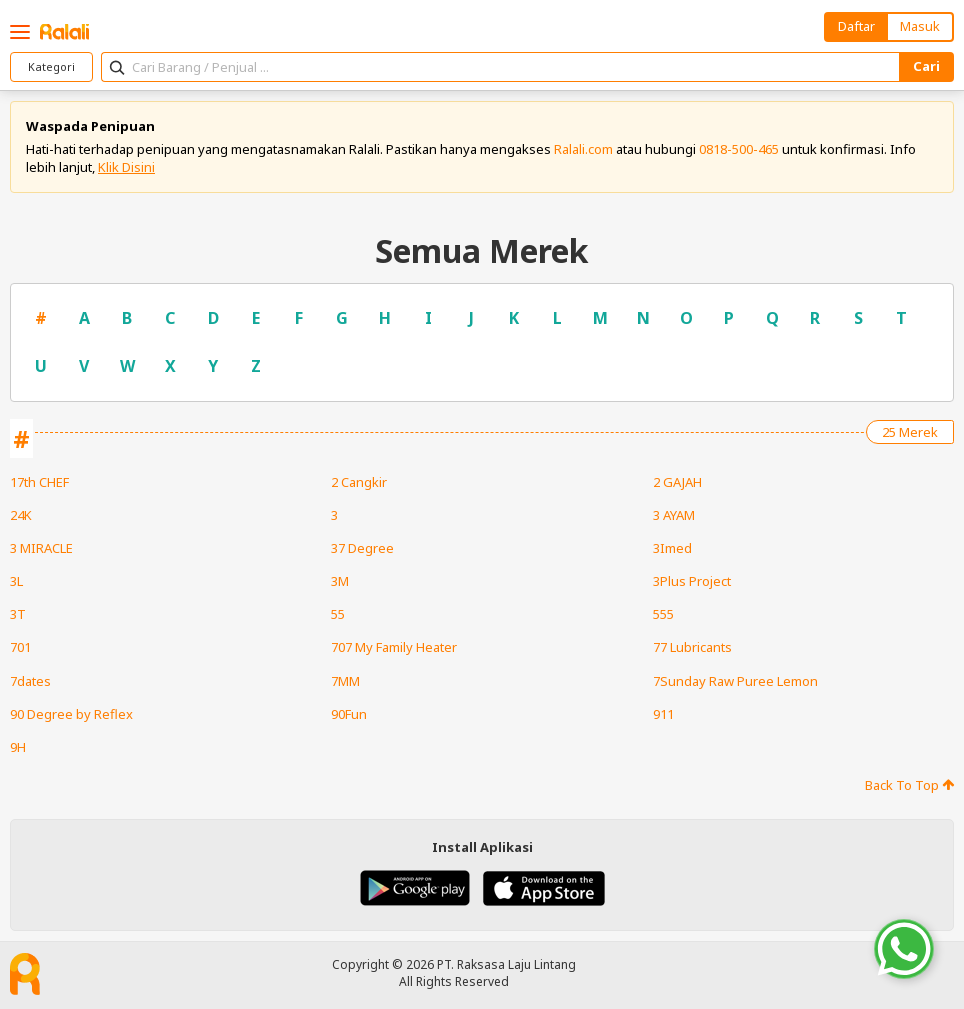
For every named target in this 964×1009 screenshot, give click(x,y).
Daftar (856, 26)
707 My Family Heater (394, 647)
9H (18, 747)
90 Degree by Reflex (71, 714)
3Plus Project (692, 581)
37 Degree (362, 548)
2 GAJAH (677, 482)
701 (20, 647)
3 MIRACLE (41, 548)
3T (18, 614)
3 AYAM (674, 515)
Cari (926, 66)
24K (21, 515)
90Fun (349, 714)
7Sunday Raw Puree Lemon (735, 681)
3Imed (672, 548)
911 (663, 714)
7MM (345, 681)
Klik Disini (126, 167)
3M (340, 581)
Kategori (51, 66)
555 (663, 614)
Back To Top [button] (909, 785)
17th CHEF (39, 482)
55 (338, 614)
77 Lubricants (692, 647)
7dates (30, 681)
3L (16, 581)
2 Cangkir (359, 482)
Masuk (920, 26)
